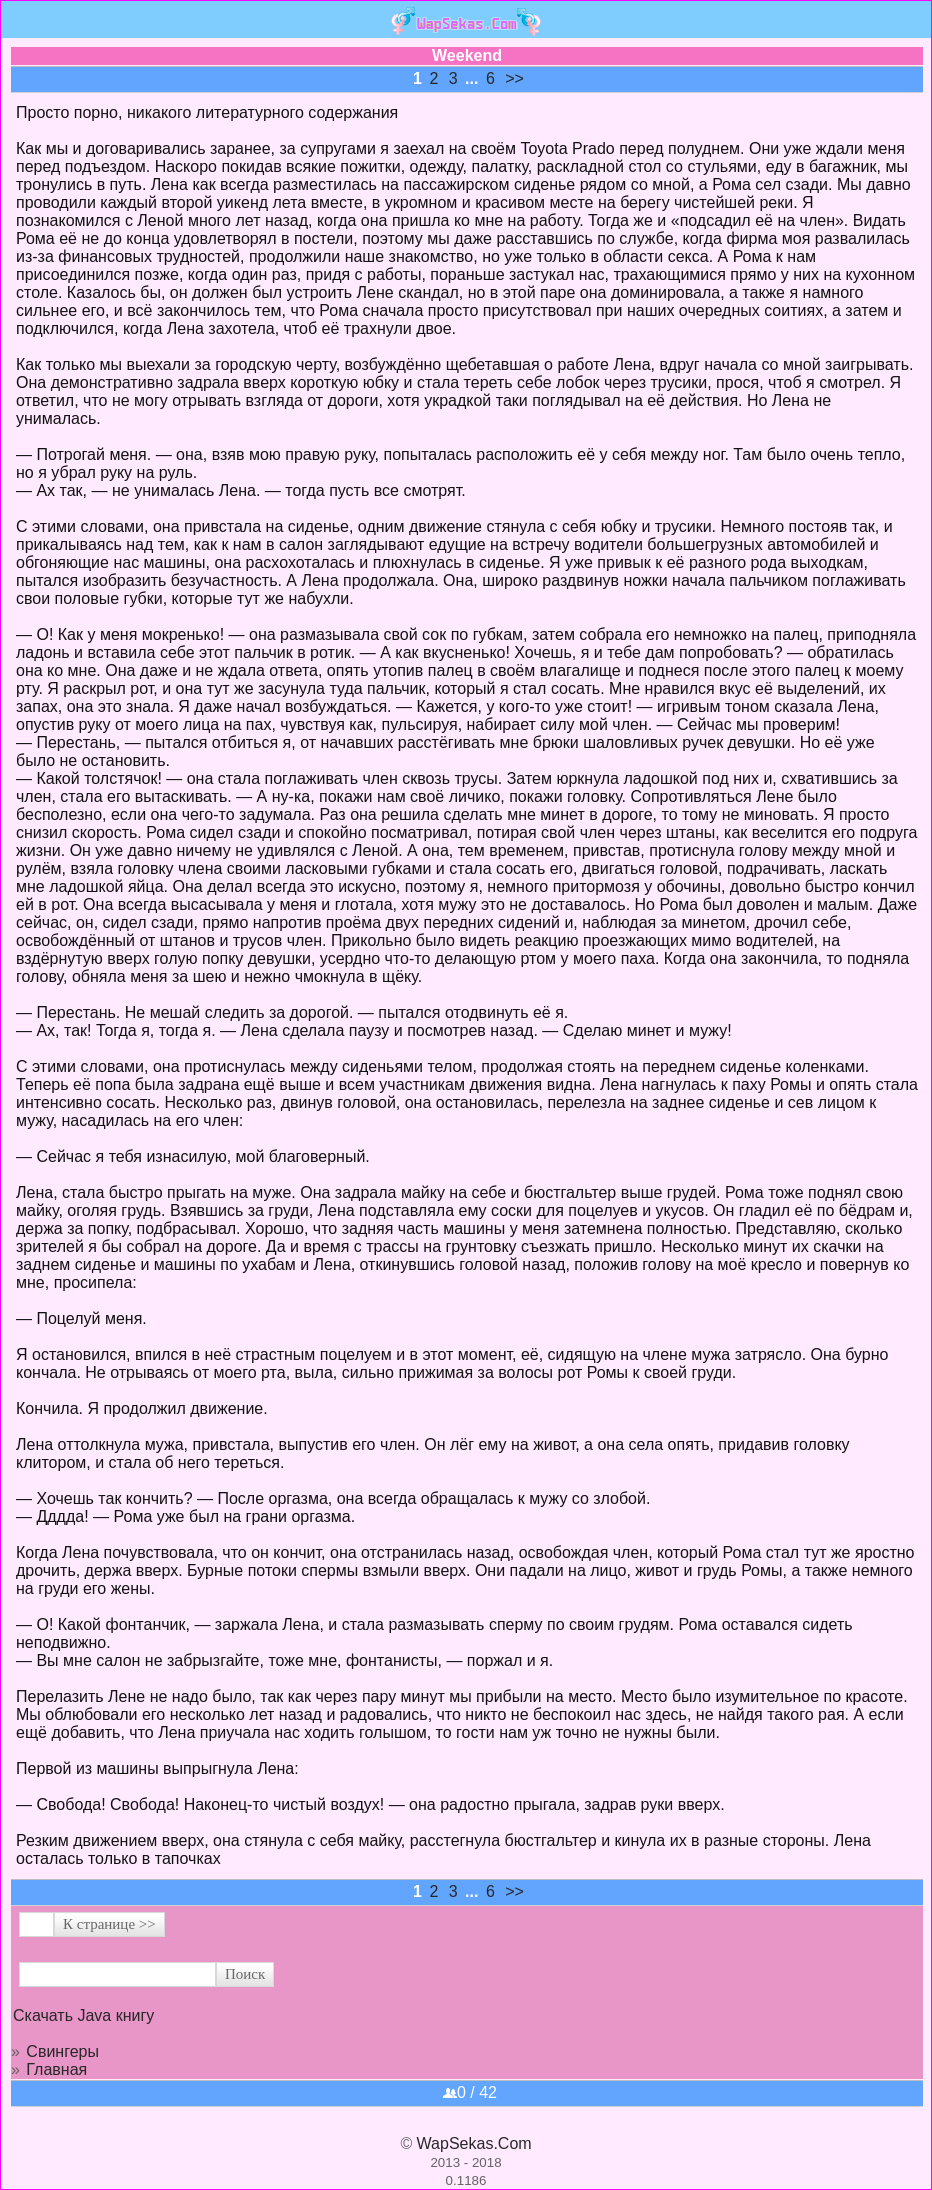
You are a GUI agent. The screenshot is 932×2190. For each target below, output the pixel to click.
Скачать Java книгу (83, 2015)
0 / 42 (470, 2092)
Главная (56, 2069)
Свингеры (62, 2051)
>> (514, 78)
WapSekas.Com (474, 2143)
